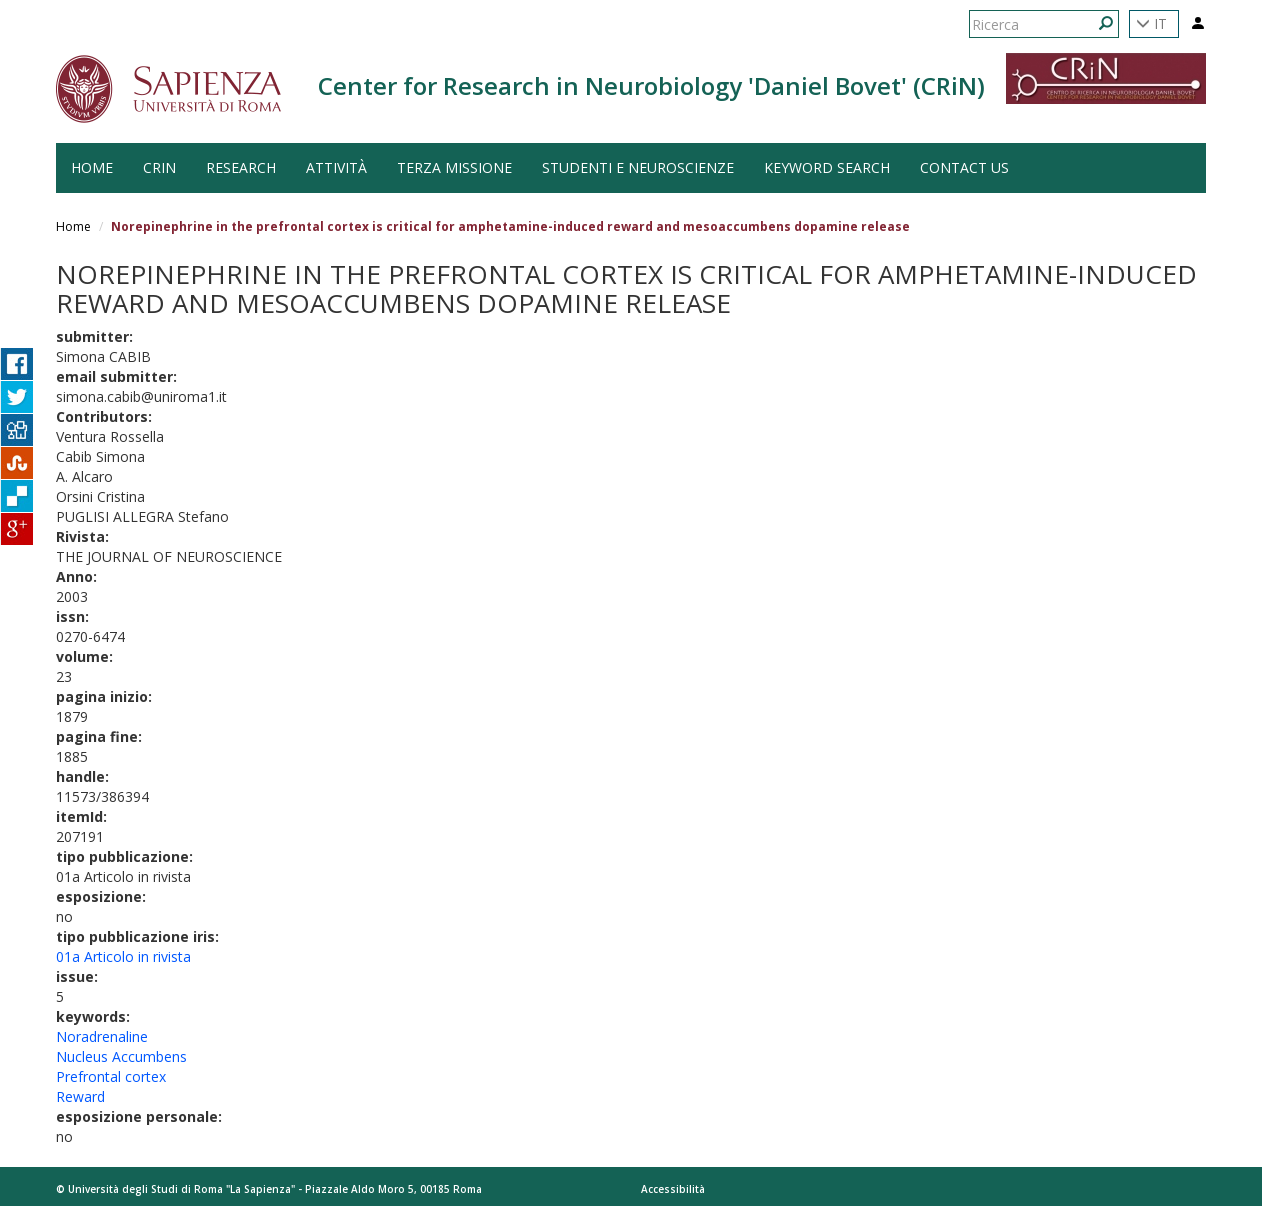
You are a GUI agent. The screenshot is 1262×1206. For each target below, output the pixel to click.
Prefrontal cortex (111, 1076)
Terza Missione (454, 167)
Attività (336, 167)
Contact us (964, 167)
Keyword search (827, 167)
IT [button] (1151, 23)
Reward (80, 1096)
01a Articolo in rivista (123, 956)
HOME (92, 167)
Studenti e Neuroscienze (638, 167)
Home (73, 226)
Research (241, 167)
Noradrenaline (102, 1036)
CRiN (159, 167)
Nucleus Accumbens (121, 1056)
